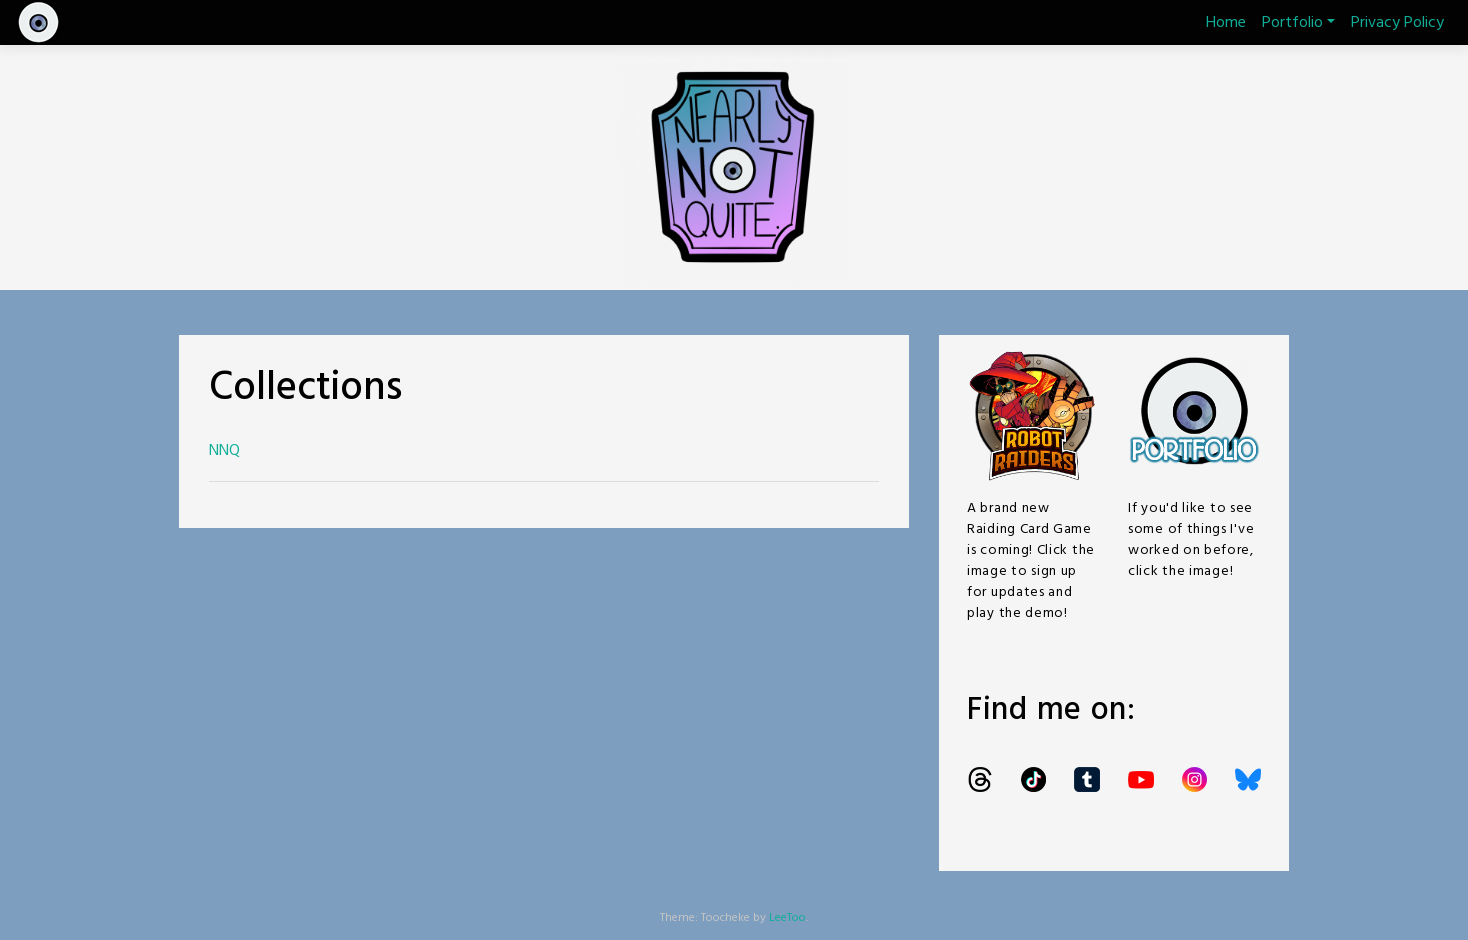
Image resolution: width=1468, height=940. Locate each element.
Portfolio (1298, 23)
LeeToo (787, 918)
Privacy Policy (1397, 23)
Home (1226, 23)
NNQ (224, 451)
